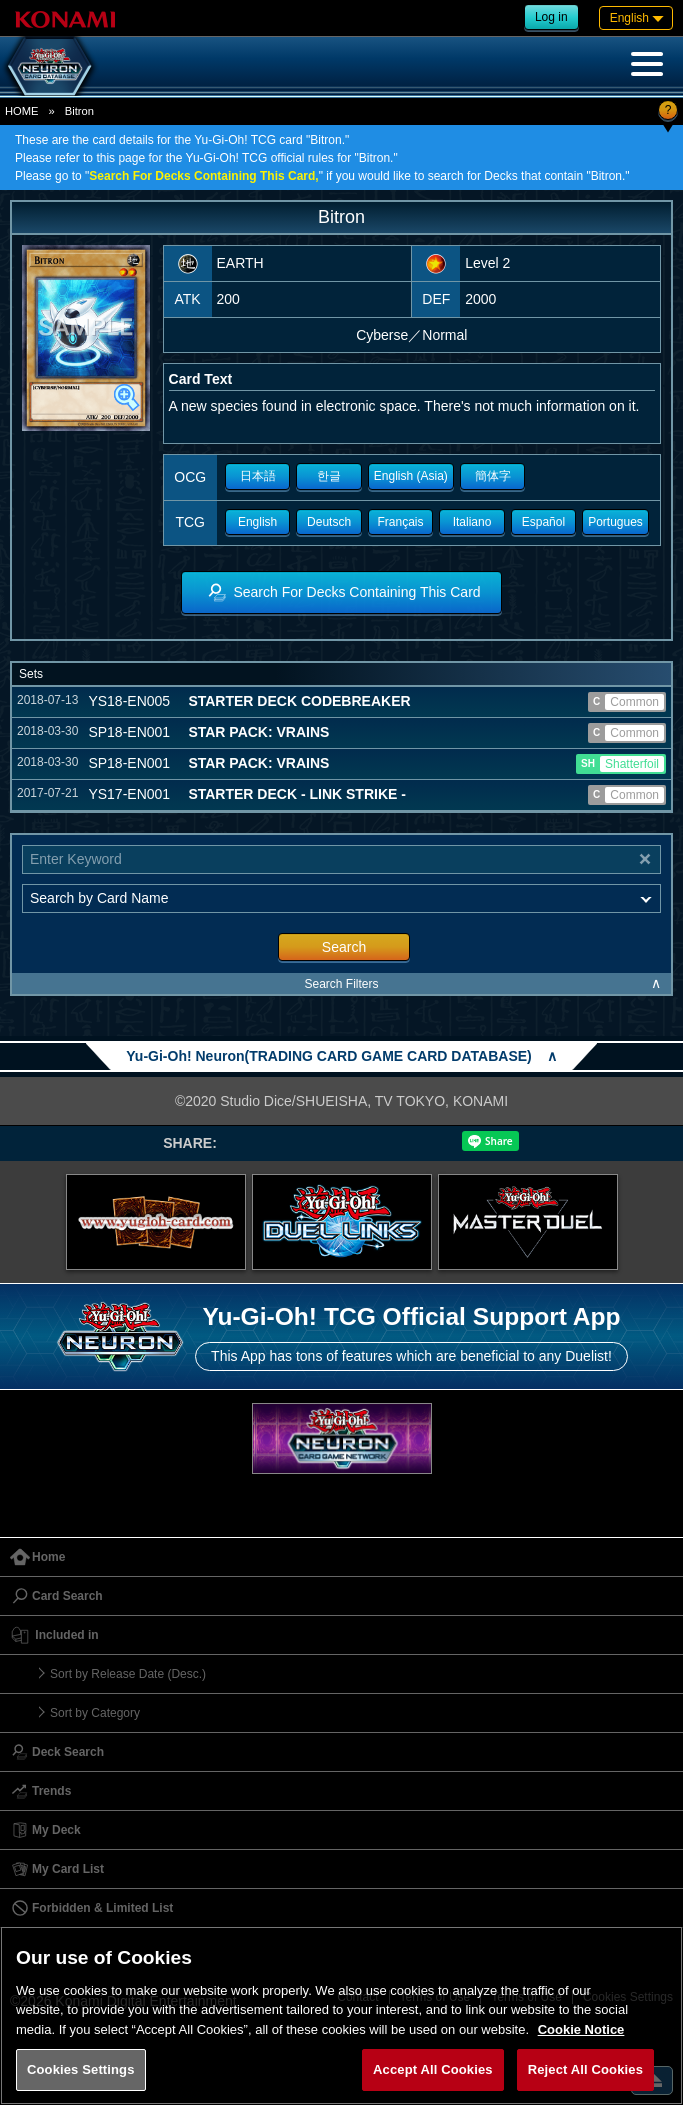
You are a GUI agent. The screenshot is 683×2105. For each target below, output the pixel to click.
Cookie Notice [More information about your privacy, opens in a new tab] (581, 2029)
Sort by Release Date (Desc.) (128, 1674)
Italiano (472, 522)
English (257, 522)
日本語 (258, 476)
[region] (341, 2015)
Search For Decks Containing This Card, (203, 176)
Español (543, 522)
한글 (329, 476)
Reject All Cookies (585, 2069)
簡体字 (493, 476)
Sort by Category (95, 1713)
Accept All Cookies (433, 2069)
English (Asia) (411, 476)
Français (401, 522)
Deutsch (329, 522)
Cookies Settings (81, 2069)
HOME (22, 111)
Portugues (615, 522)
